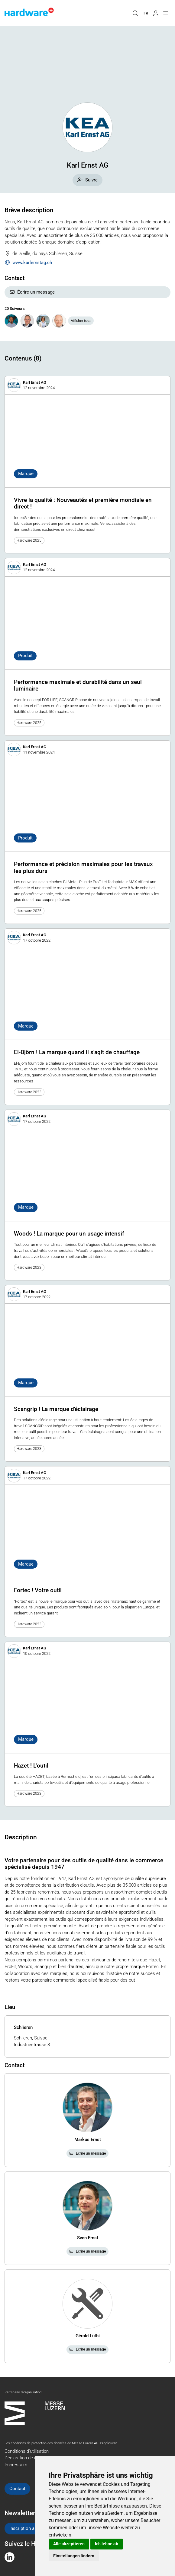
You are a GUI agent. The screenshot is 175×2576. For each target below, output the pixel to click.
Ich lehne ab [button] (106, 2543)
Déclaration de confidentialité (33, 2458)
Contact (17, 2488)
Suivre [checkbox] (87, 180)
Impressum (16, 2464)
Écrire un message (32, 292)
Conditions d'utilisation (27, 2451)
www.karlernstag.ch (28, 262)
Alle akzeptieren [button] (69, 2543)
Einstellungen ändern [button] (73, 2555)
